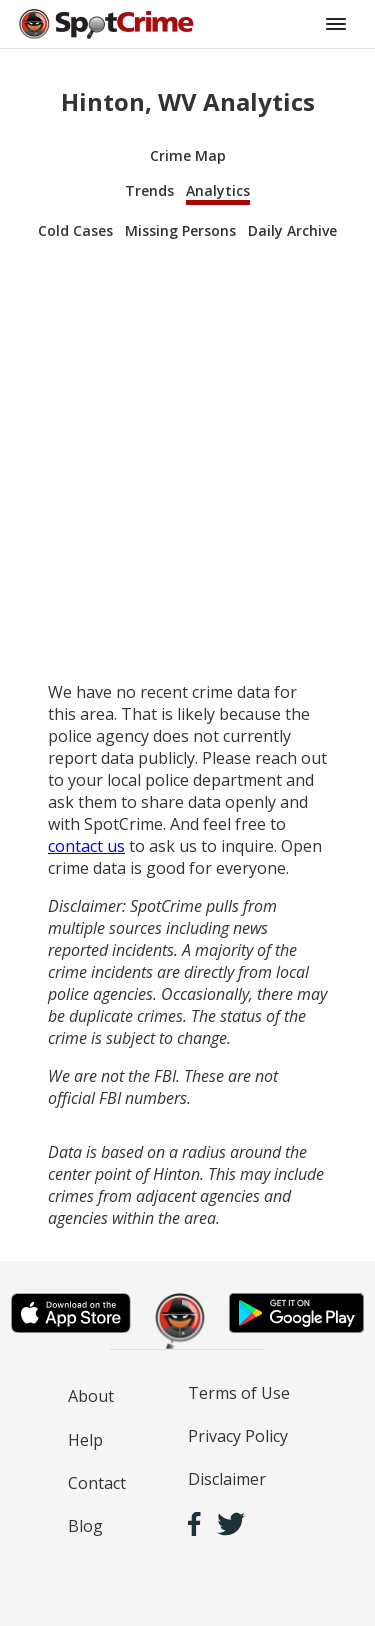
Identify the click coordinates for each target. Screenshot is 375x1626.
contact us (86, 846)
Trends (149, 190)
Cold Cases (75, 230)
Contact (97, 1483)
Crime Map (188, 155)
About (91, 1396)
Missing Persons (180, 230)
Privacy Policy (238, 1436)
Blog (85, 1526)
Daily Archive (292, 230)
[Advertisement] (187, 461)
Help (85, 1440)
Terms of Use (239, 1393)
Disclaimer (227, 1479)
